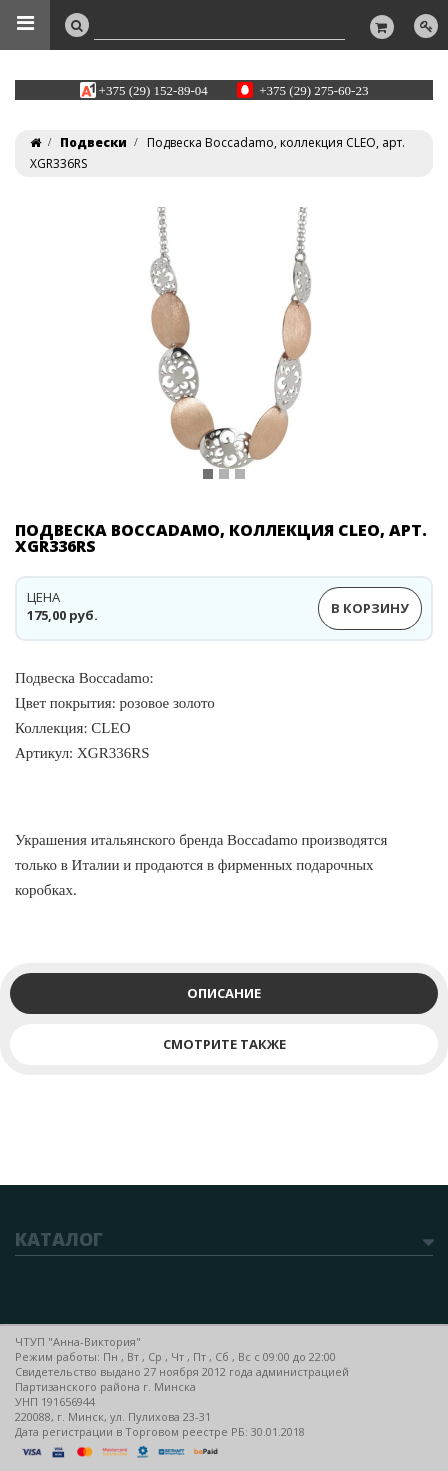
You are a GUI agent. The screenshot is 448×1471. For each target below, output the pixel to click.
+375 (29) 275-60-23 (313, 89)
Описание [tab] (224, 993)
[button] (52, 357)
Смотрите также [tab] (224, 1044)
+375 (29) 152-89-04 (153, 89)
